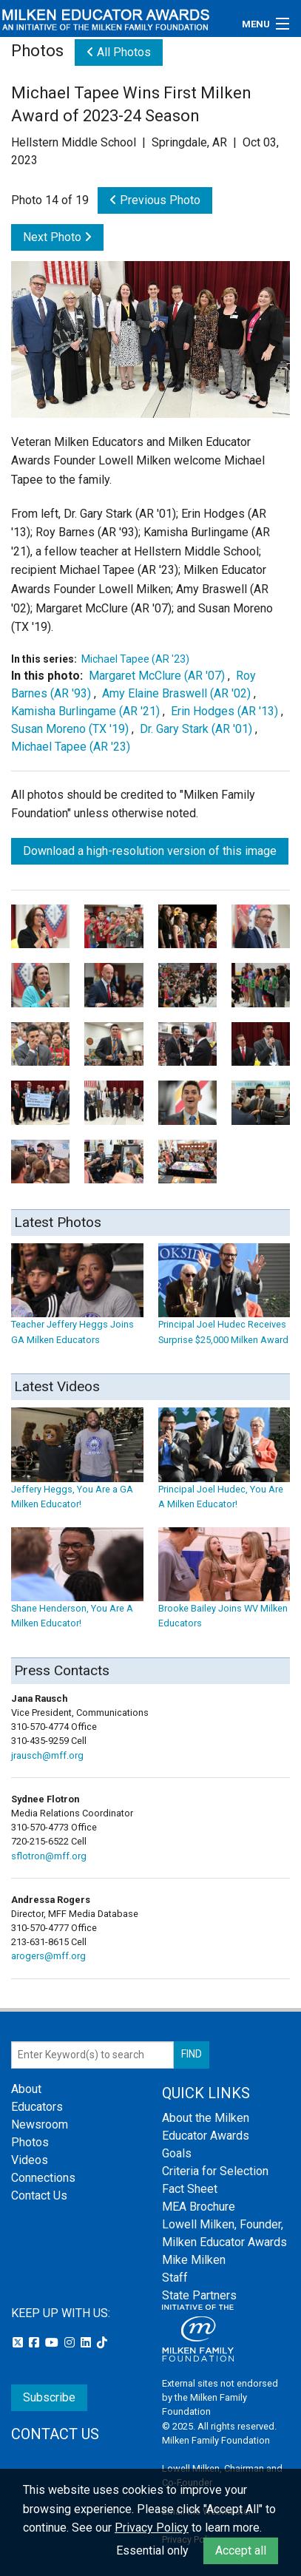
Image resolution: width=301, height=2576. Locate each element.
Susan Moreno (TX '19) (70, 729)
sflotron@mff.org (49, 1856)
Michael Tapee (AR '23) (135, 659)
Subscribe (49, 2397)
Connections (43, 2178)
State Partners (199, 2295)
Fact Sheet (189, 2189)
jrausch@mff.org (47, 1755)
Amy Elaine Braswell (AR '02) (176, 693)
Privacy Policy (152, 2528)
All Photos (119, 52)
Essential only (152, 2550)
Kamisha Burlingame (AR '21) (85, 711)
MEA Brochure (198, 2207)
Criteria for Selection (215, 2171)
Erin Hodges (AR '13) (224, 711)
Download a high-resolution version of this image (150, 851)
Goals (177, 2153)
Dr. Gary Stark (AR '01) (196, 729)
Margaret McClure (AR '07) (157, 676)
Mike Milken (194, 2260)
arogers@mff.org (48, 1955)
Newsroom (39, 2124)
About (26, 2089)
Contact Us (39, 2195)
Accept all (240, 2550)
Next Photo (57, 237)
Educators (37, 2107)
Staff (175, 2278)
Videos (29, 2160)
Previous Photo (154, 200)
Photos (30, 2142)
